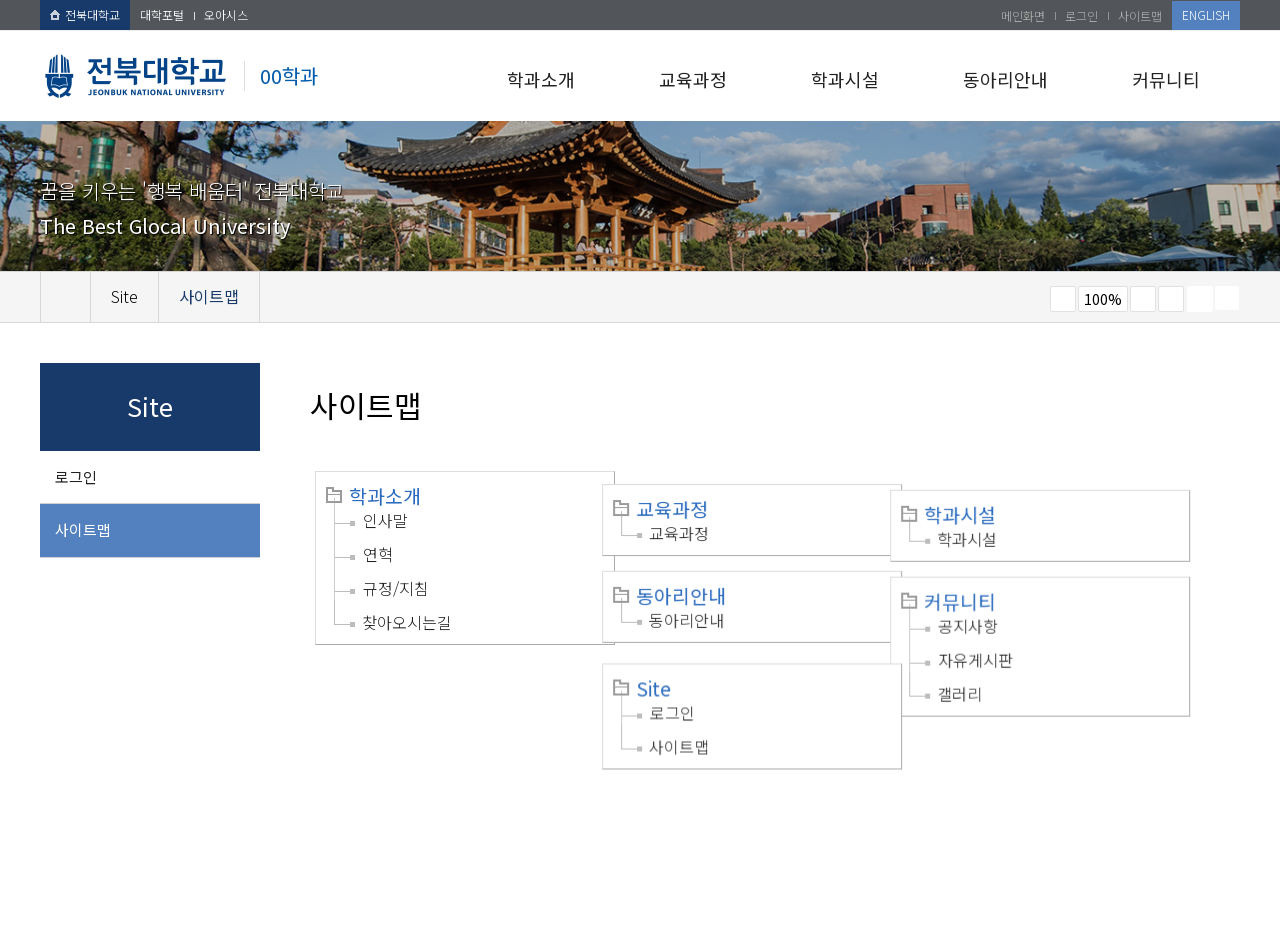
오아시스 (226, 14)
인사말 (385, 520)
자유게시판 (1019, 635)
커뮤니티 (1166, 79)
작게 (1063, 299)
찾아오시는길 (407, 622)
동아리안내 (1005, 79)
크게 (1143, 299)
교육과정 (693, 79)
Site (675, 659)
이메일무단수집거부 (357, 816)
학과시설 (845, 79)
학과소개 (541, 79)
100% (1103, 299)
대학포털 (162, 14)
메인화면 (1023, 15)
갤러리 (1003, 669)
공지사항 (1012, 601)
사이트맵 (1140, 15)
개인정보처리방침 (217, 816)
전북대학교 (85, 14)
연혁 (378, 554)
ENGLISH (1206, 14)
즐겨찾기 (1171, 299)
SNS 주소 (1227, 298)
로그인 (1081, 15)
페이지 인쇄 (1200, 299)
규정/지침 (396, 588)
